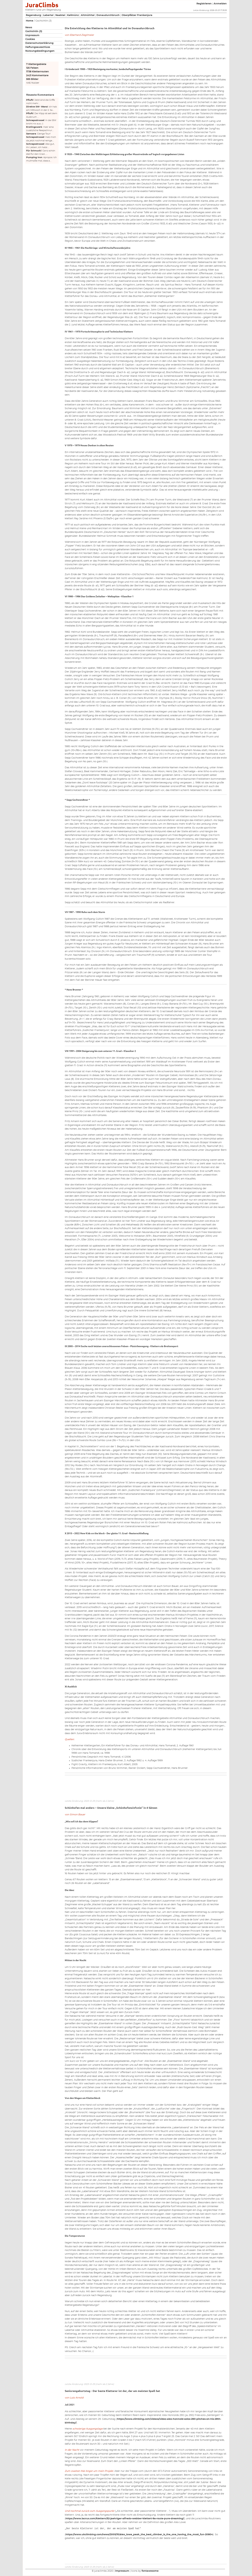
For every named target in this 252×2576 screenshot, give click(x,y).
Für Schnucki (33, 151)
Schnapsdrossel (35, 120)
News (28, 27)
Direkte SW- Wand (37, 107)
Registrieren (204, 4)
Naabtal (60, 15)
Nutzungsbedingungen (40, 51)
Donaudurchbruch (108, 15)
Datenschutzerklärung (39, 43)
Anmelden (220, 4)
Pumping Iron (34, 157)
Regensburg (33, 15)
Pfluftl (29, 100)
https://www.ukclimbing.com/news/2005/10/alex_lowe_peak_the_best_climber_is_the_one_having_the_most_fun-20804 (139, 2535)
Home (29, 21)
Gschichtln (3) (33, 31)
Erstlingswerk (34, 127)
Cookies (30, 39)
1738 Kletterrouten (37, 71)
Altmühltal (87, 15)
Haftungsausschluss (37, 47)
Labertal (48, 15)
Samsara (31, 134)
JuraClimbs (41, 5)
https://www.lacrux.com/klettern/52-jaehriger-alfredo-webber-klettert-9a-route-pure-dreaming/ (125, 2518)
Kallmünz (73, 15)
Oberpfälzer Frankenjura (137, 15)
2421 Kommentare (37, 75)
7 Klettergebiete (36, 64)
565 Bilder (32, 79)
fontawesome (150, 2571)
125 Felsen (32, 68)
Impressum (32, 35)
